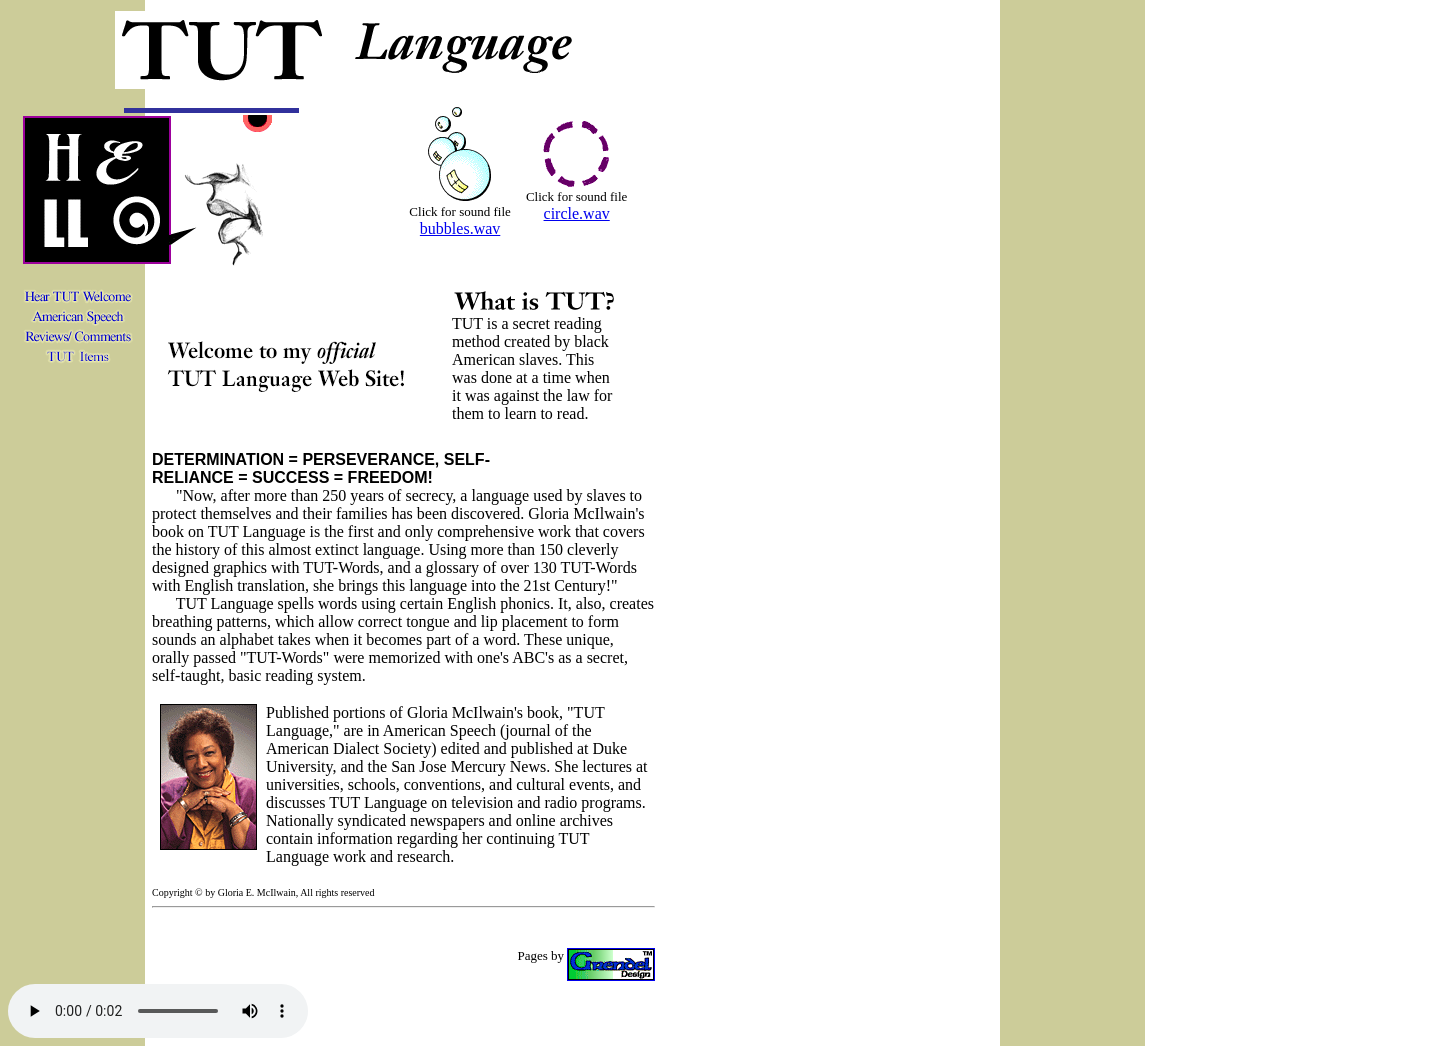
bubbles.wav (460, 228)
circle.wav (577, 213)
